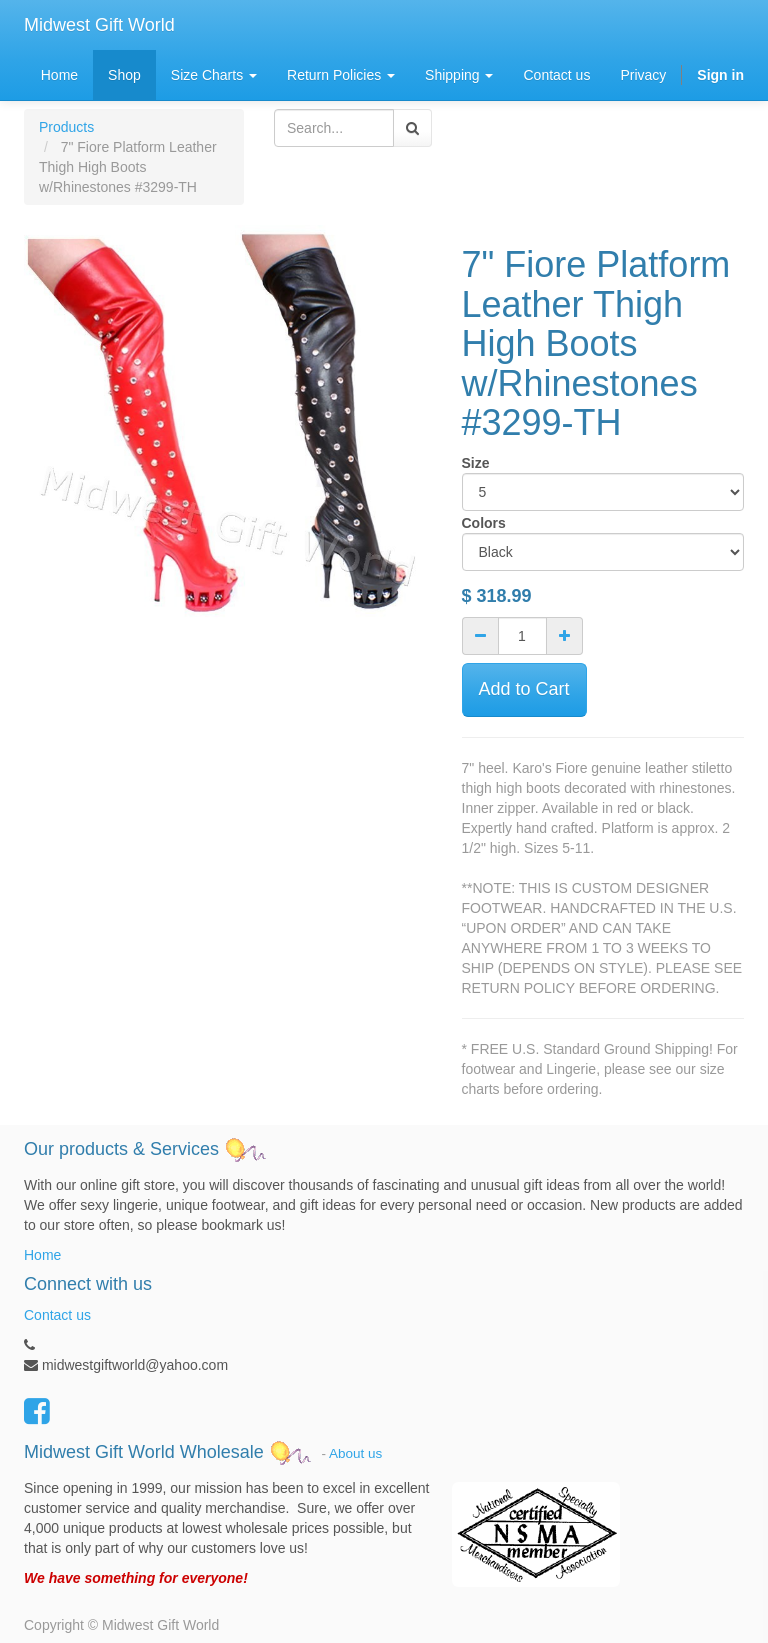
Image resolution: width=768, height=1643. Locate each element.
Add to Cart (524, 689)
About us (355, 1452)
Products (66, 127)
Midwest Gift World (99, 25)
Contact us (57, 1315)
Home (42, 1255)
